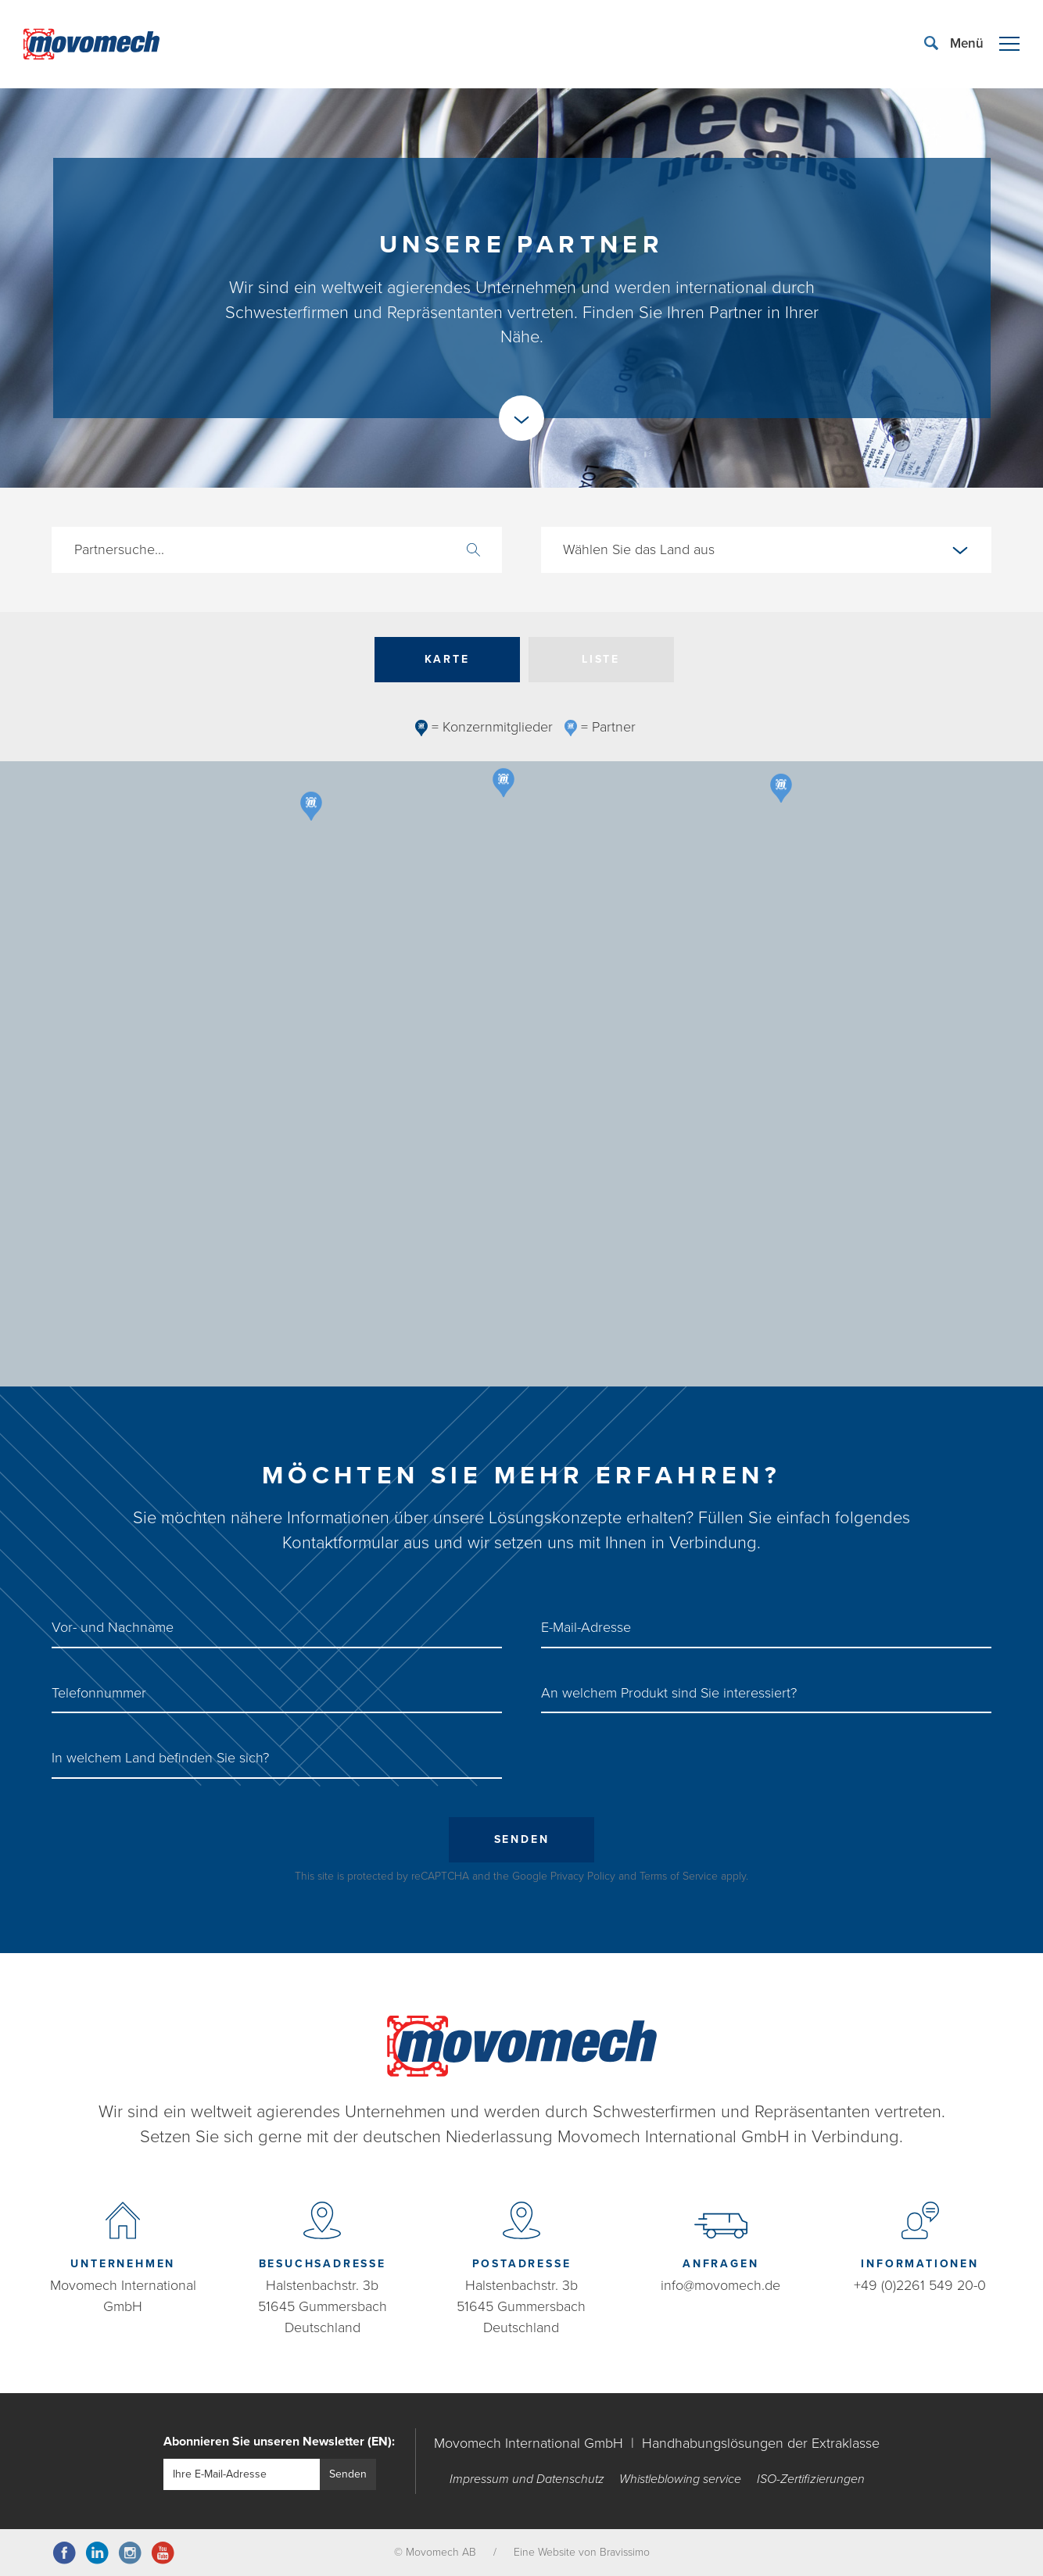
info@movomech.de (720, 2285)
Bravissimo (625, 2552)
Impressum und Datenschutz (527, 2479)
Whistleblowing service (680, 2479)
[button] (465, 943)
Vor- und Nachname (113, 1627)
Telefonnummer (99, 1693)
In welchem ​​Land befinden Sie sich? (160, 1758)
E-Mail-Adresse (586, 1627)
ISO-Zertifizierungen (811, 2479)
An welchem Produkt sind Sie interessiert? (669, 1693)
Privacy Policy (582, 1876)
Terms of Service (679, 1876)
